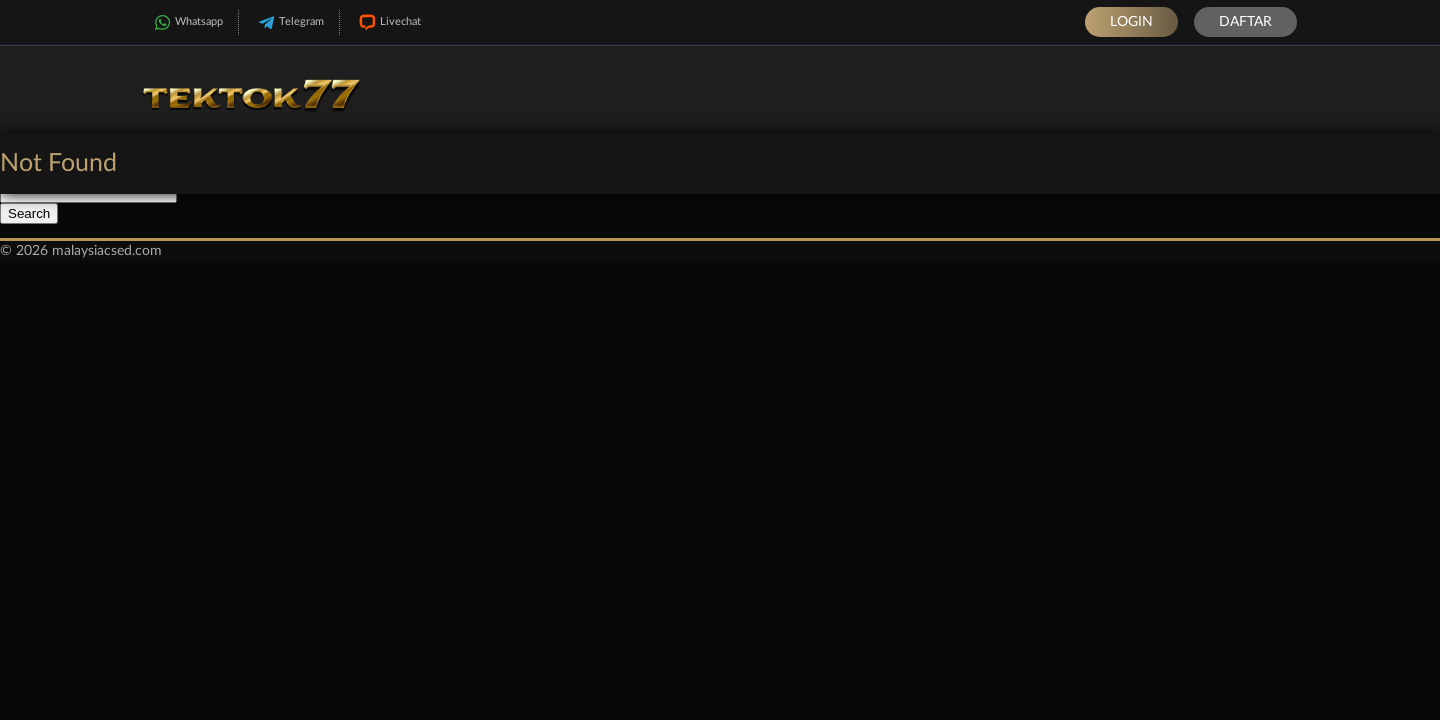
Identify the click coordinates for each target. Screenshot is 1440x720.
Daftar (1245, 22)
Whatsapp (186, 22)
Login (1131, 22)
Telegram (289, 22)
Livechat (388, 22)
